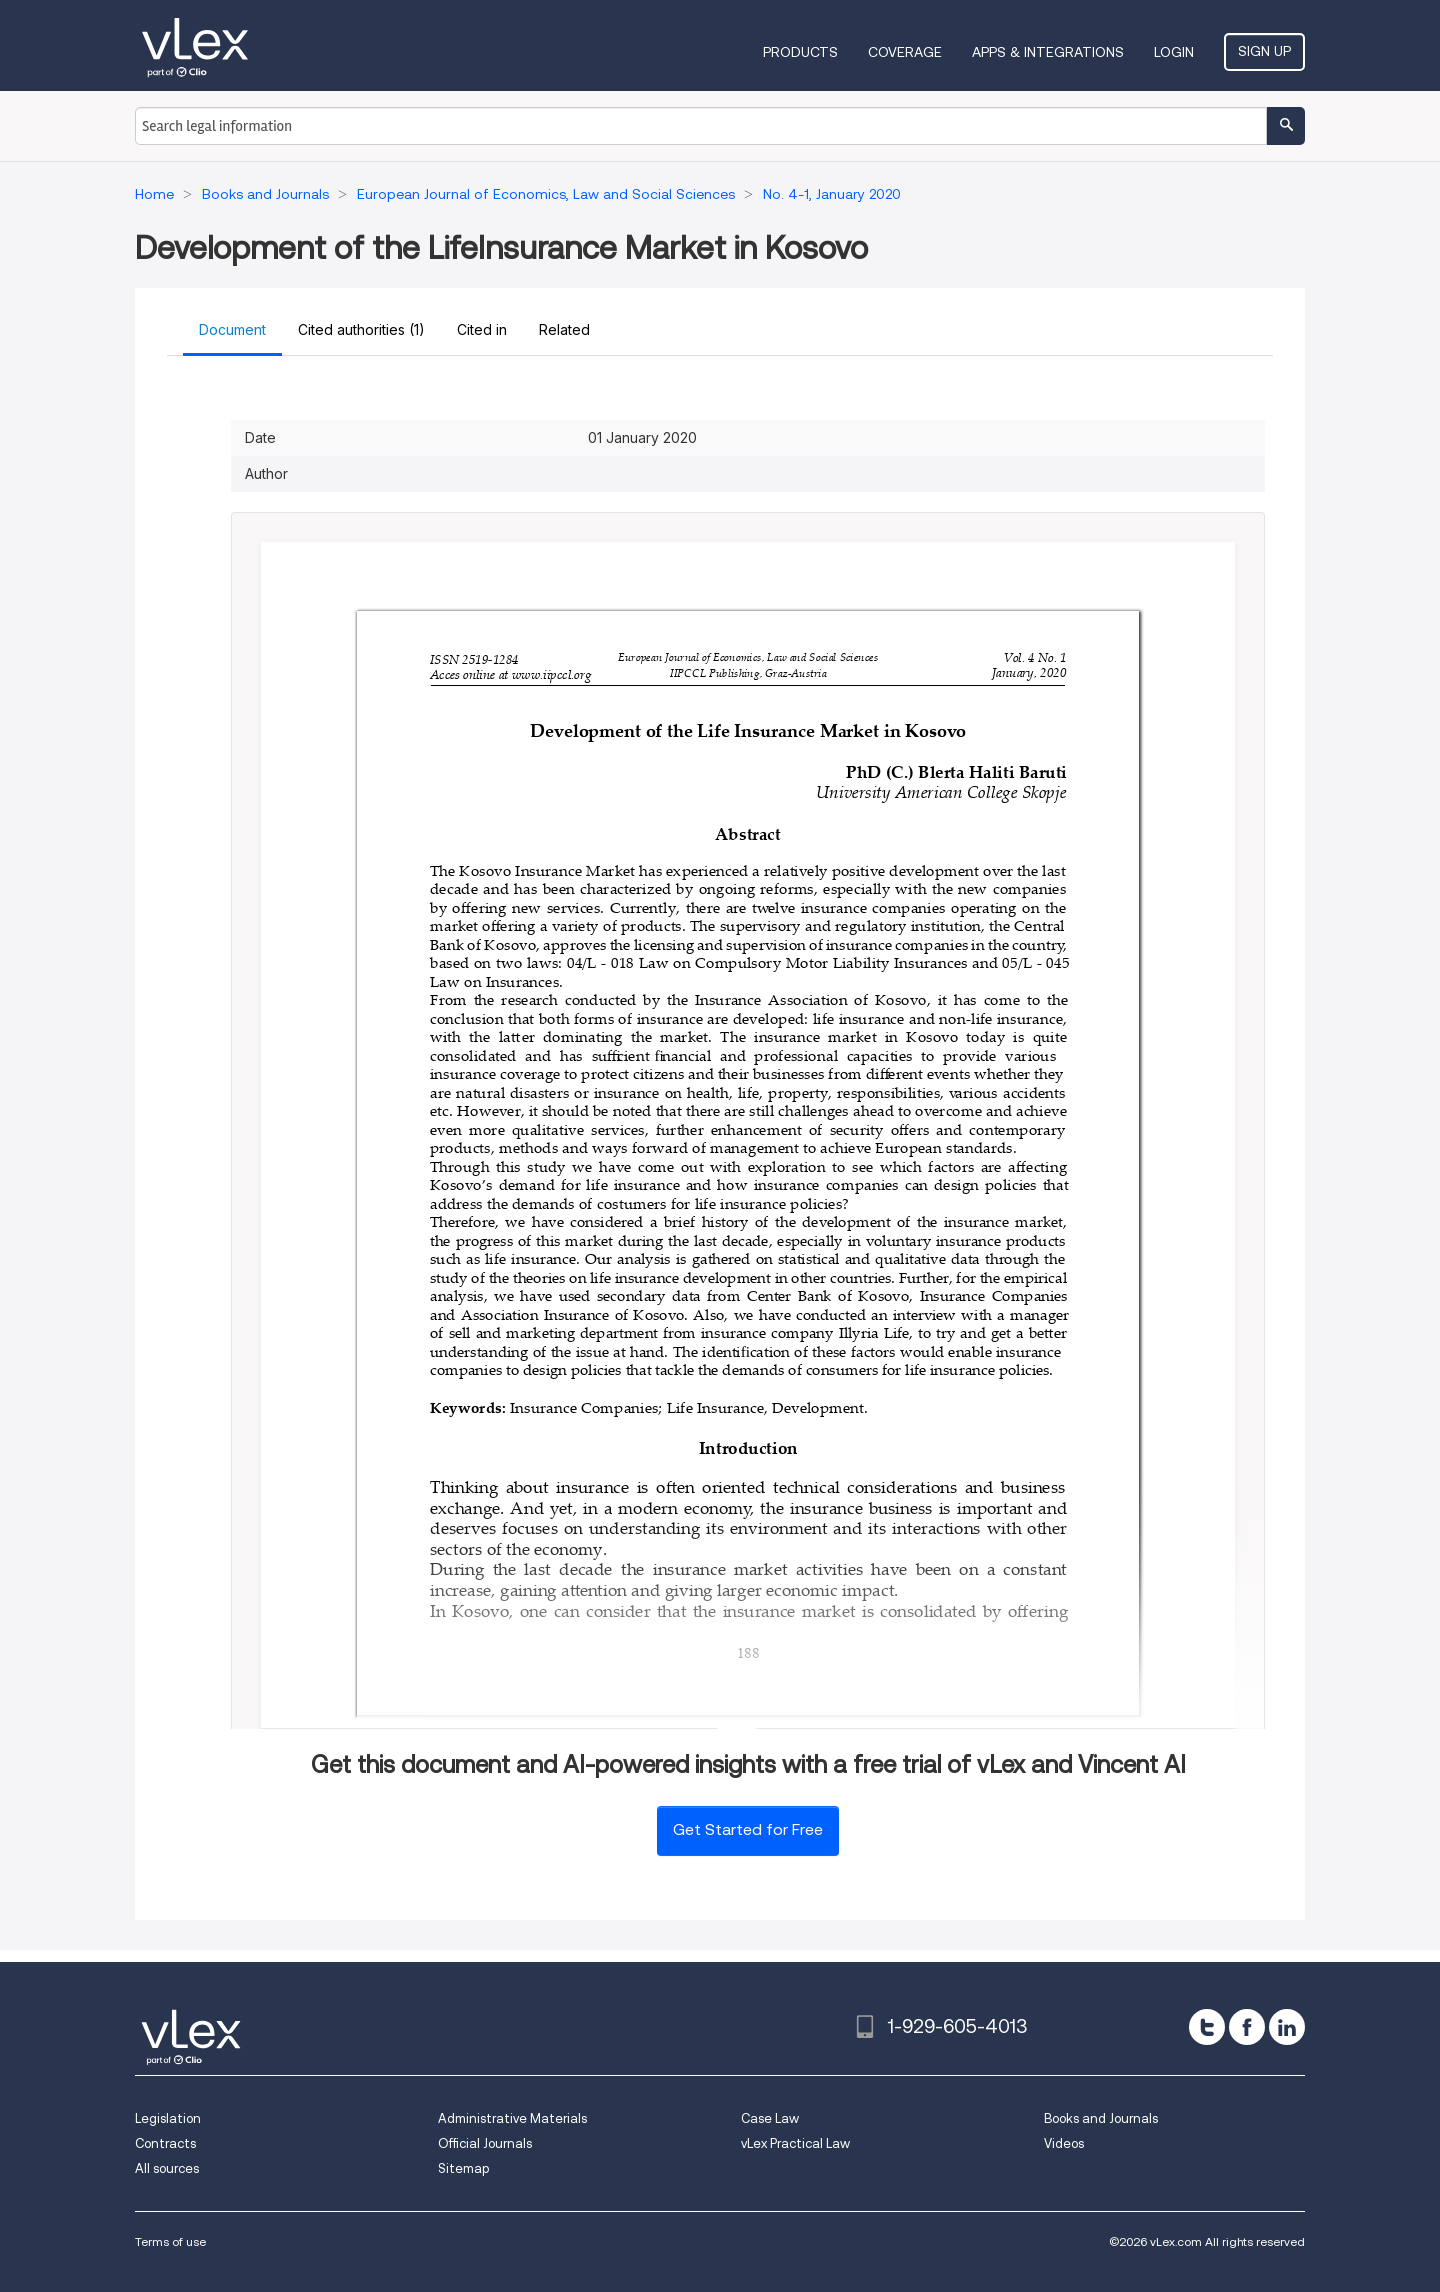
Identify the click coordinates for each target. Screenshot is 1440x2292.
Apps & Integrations (1048, 52)
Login (1174, 52)
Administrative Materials (512, 2118)
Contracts (165, 2143)
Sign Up (1264, 51)
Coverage (905, 52)
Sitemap (463, 2168)
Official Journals (485, 2143)
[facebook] (1247, 2027)
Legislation (168, 2118)
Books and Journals (1101, 2118)
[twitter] (1207, 2027)
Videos (1064, 2143)
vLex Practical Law (795, 2143)
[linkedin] (1287, 2027)
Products (800, 52)
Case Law (770, 2118)
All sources (167, 2168)
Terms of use (170, 2241)
